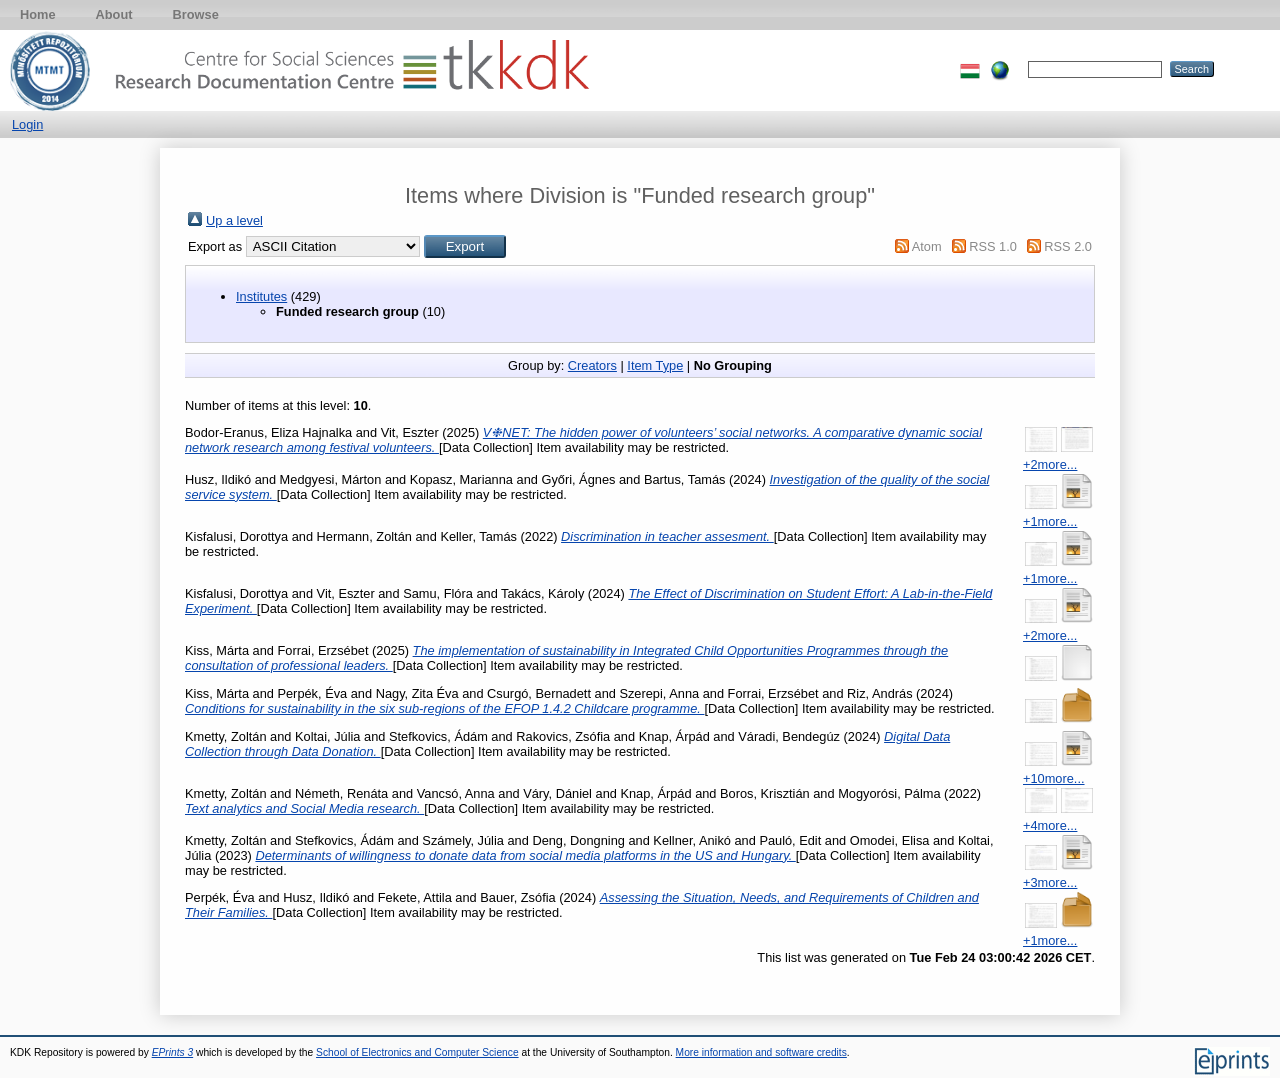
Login (27, 124)
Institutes (261, 296)
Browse (196, 14)
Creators (592, 365)
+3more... (1050, 882)
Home (38, 14)
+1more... (1050, 521)
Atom (927, 246)
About (114, 14)
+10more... (1054, 778)
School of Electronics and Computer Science (417, 1052)
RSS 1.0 (993, 246)
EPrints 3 (173, 1052)
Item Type (655, 365)
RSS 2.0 (1068, 246)
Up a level (234, 220)
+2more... (1050, 464)
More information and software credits (761, 1052)
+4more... (1050, 825)
